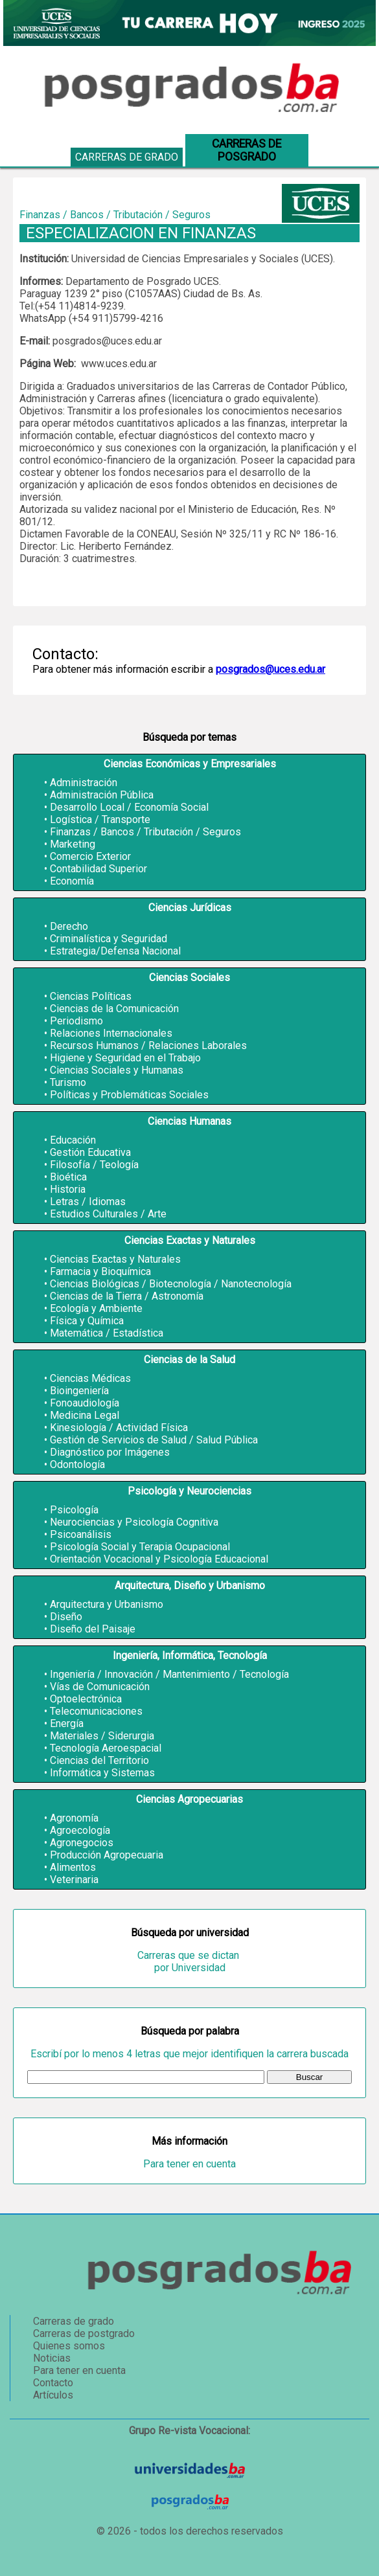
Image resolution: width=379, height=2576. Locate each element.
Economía (72, 881)
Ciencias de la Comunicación (114, 1008)
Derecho (69, 926)
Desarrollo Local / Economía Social (129, 807)
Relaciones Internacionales (111, 1033)
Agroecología (80, 1830)
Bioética (68, 1177)
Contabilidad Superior (98, 869)
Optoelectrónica (86, 1699)
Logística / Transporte (100, 819)
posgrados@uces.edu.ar (270, 669)
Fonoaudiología (84, 1403)
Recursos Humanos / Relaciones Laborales (148, 1045)
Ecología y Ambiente (96, 1308)
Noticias (52, 2358)
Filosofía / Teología (94, 1164)
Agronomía (74, 1818)
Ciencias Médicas (90, 1378)
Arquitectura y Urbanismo (106, 1604)
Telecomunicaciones (96, 1711)
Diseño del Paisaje (92, 1629)
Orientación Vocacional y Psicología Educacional (159, 1559)
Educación (73, 1140)
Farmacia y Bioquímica (100, 1271)
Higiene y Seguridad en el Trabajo (125, 1058)
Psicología (74, 1510)
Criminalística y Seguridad (108, 938)
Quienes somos (69, 2346)
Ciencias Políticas (91, 996)
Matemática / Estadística (106, 1333)
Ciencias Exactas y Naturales (115, 1259)
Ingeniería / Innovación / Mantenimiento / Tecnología (169, 1674)
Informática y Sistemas (102, 1773)
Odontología (77, 1464)
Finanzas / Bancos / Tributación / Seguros (145, 832)
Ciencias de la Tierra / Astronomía (126, 1296)
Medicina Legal (84, 1415)
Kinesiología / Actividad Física (119, 1427)
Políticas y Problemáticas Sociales (129, 1095)
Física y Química (87, 1321)
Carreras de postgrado (84, 2333)
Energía (67, 1723)
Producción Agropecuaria (106, 1855)
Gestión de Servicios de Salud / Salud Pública (154, 1440)
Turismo (68, 1082)
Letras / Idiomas (88, 1201)
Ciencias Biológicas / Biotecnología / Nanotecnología (171, 1284)
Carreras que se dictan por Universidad (189, 1961)
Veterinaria (74, 1879)
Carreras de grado (126, 157)
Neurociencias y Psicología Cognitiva (134, 1522)
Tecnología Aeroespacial (105, 1748)
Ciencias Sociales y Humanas (116, 1070)
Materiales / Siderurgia (102, 1736)
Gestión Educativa (90, 1152)
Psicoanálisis (80, 1534)
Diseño (66, 1616)
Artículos (53, 2395)
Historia (68, 1189)
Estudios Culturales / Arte (108, 1214)
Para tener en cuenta (189, 2164)
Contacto (53, 2383)
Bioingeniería (79, 1390)
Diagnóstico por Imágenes (110, 1452)
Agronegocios (81, 1842)
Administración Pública (102, 795)
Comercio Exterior (90, 856)
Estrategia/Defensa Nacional (115, 951)
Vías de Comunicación (100, 1686)
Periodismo (76, 1021)
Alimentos (73, 1867)
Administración (83, 782)
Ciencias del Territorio (99, 1760)
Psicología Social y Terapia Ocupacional (140, 1547)
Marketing (72, 844)
